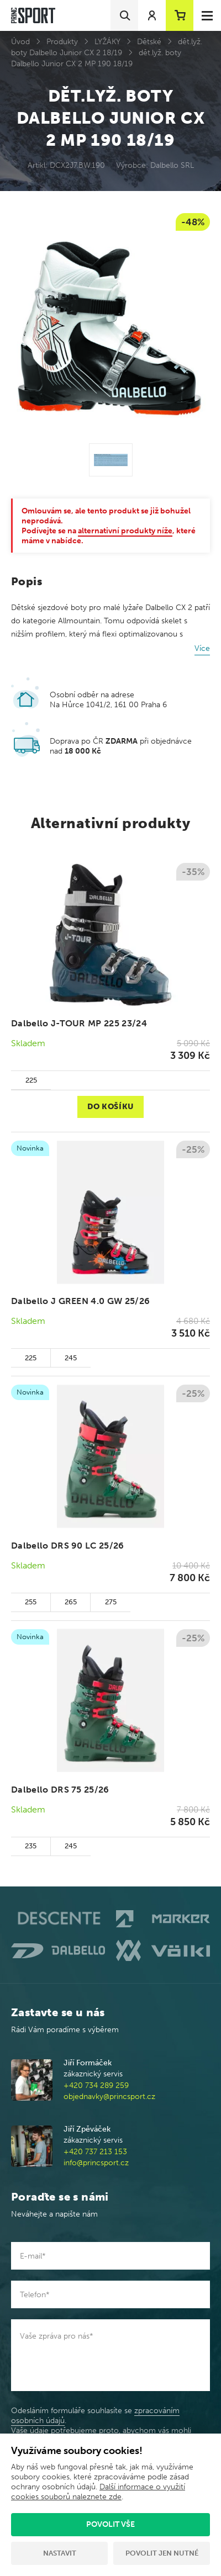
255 (30, 1602)
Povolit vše (110, 2524)
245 (71, 1358)
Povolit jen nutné (161, 2553)
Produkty (62, 41)
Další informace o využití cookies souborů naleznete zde (98, 2491)
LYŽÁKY (107, 41)
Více (202, 648)
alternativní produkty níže (125, 531)
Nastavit (59, 2553)
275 (111, 1602)
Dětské (149, 41)
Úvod (20, 41)
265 (71, 1602)
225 (31, 1080)
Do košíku (110, 1106)
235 (30, 1846)
